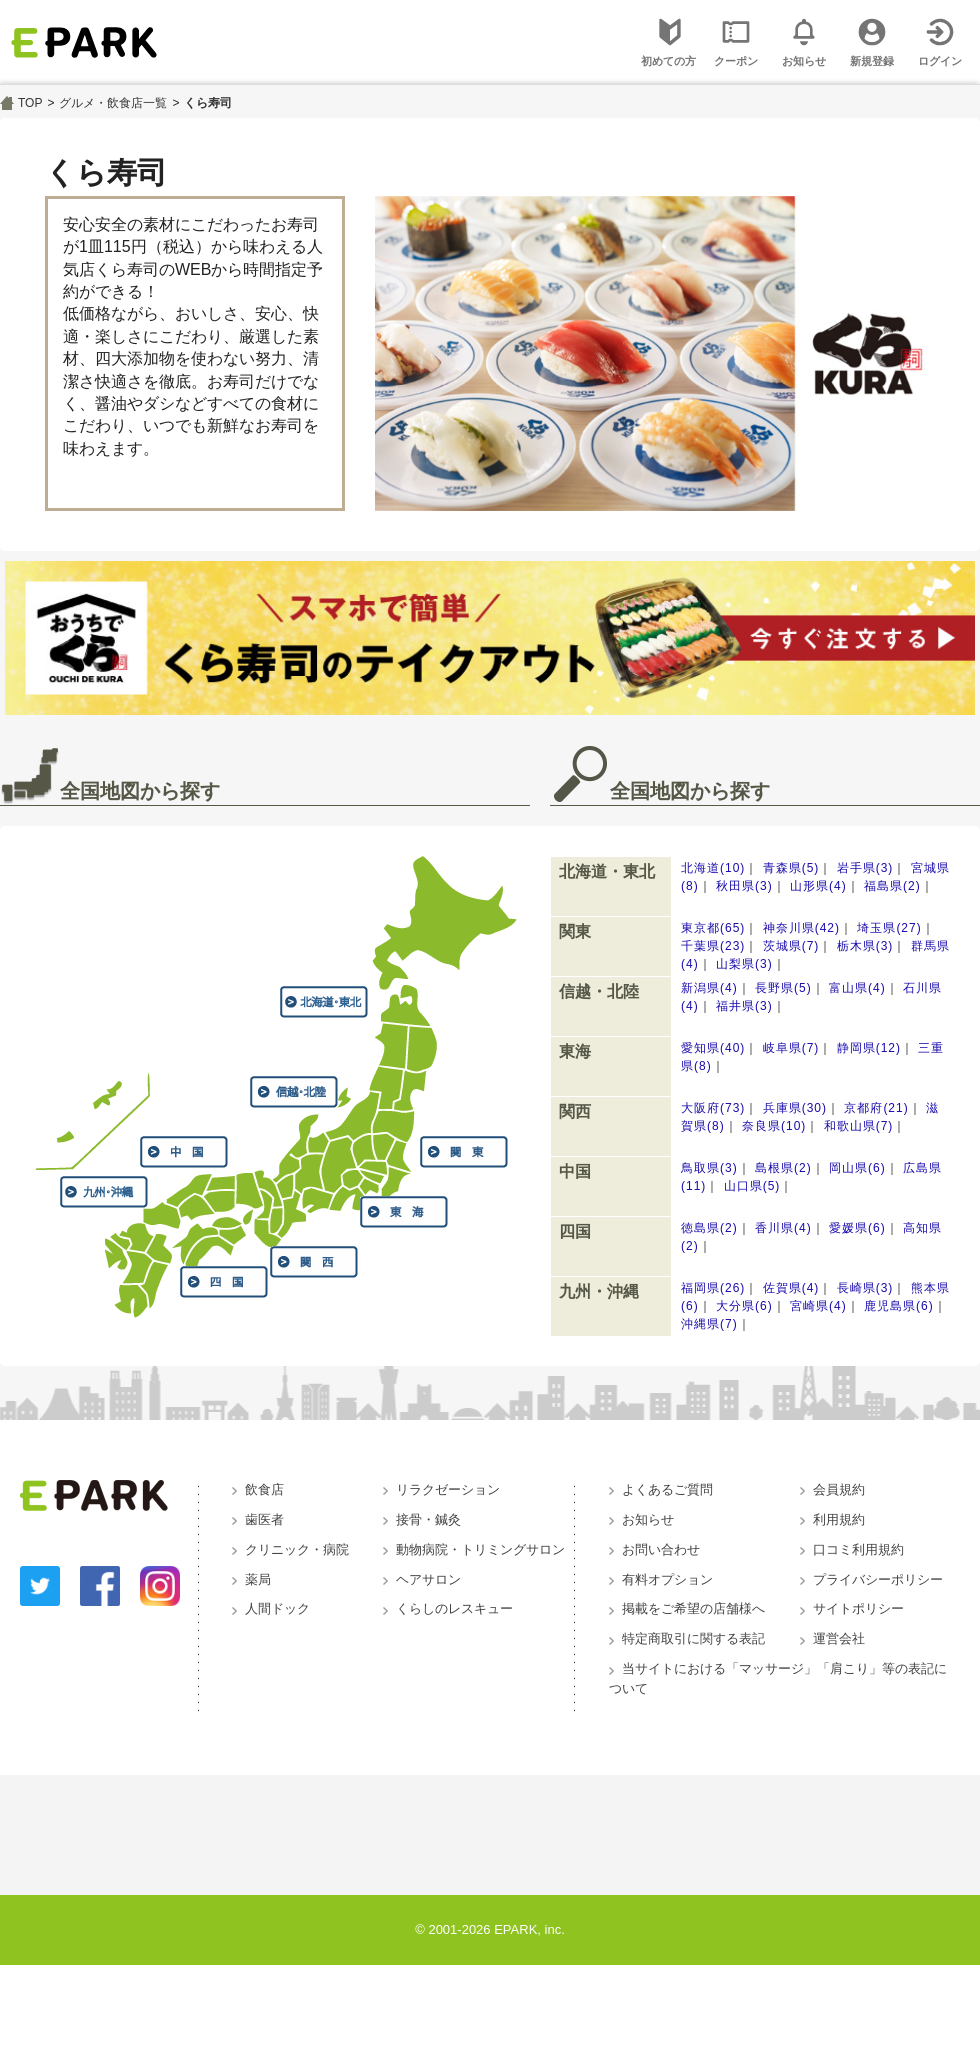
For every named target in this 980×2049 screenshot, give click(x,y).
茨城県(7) (791, 946)
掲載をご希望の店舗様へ (693, 1608)
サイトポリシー (858, 1608)
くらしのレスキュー (454, 1608)
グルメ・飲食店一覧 (113, 103)
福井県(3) (744, 1006)
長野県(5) (783, 988)
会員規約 (839, 1489)
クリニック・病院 (297, 1549)
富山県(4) (857, 988)
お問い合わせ (661, 1549)
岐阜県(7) (791, 1048)
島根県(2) (783, 1168)
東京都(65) (713, 928)
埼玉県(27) (889, 928)
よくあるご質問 (667, 1489)
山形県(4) (818, 886)
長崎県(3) (865, 1288)
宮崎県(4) (818, 1306)
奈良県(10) (774, 1126)
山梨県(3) (744, 964)
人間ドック (277, 1608)
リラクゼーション (448, 1489)
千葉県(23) (713, 946)
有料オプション (667, 1579)
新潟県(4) (709, 988)
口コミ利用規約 (858, 1549)
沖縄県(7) (709, 1324)
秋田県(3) (744, 886)
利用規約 (839, 1519)
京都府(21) (876, 1108)
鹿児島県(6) (899, 1306)
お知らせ (648, 1519)
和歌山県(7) (859, 1126)
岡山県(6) (857, 1168)
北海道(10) (713, 868)
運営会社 (839, 1638)
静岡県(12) (869, 1048)
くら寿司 (208, 103)
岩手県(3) (865, 868)
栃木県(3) (865, 946)
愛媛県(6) (857, 1228)
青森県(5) (791, 868)
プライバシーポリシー (878, 1579)
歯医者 (264, 1519)
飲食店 (264, 1489)
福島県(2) (892, 886)
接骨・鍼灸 (428, 1519)
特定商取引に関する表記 (693, 1638)
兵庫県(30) (795, 1108)
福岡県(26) (713, 1288)
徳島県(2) (709, 1228)
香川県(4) (783, 1228)
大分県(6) (744, 1306)
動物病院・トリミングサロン (480, 1549)
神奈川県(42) (801, 928)
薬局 (258, 1579)
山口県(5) (752, 1186)
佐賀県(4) (791, 1288)
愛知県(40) (713, 1048)
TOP (30, 103)
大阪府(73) (713, 1108)
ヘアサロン (428, 1579)
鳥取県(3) (709, 1168)
